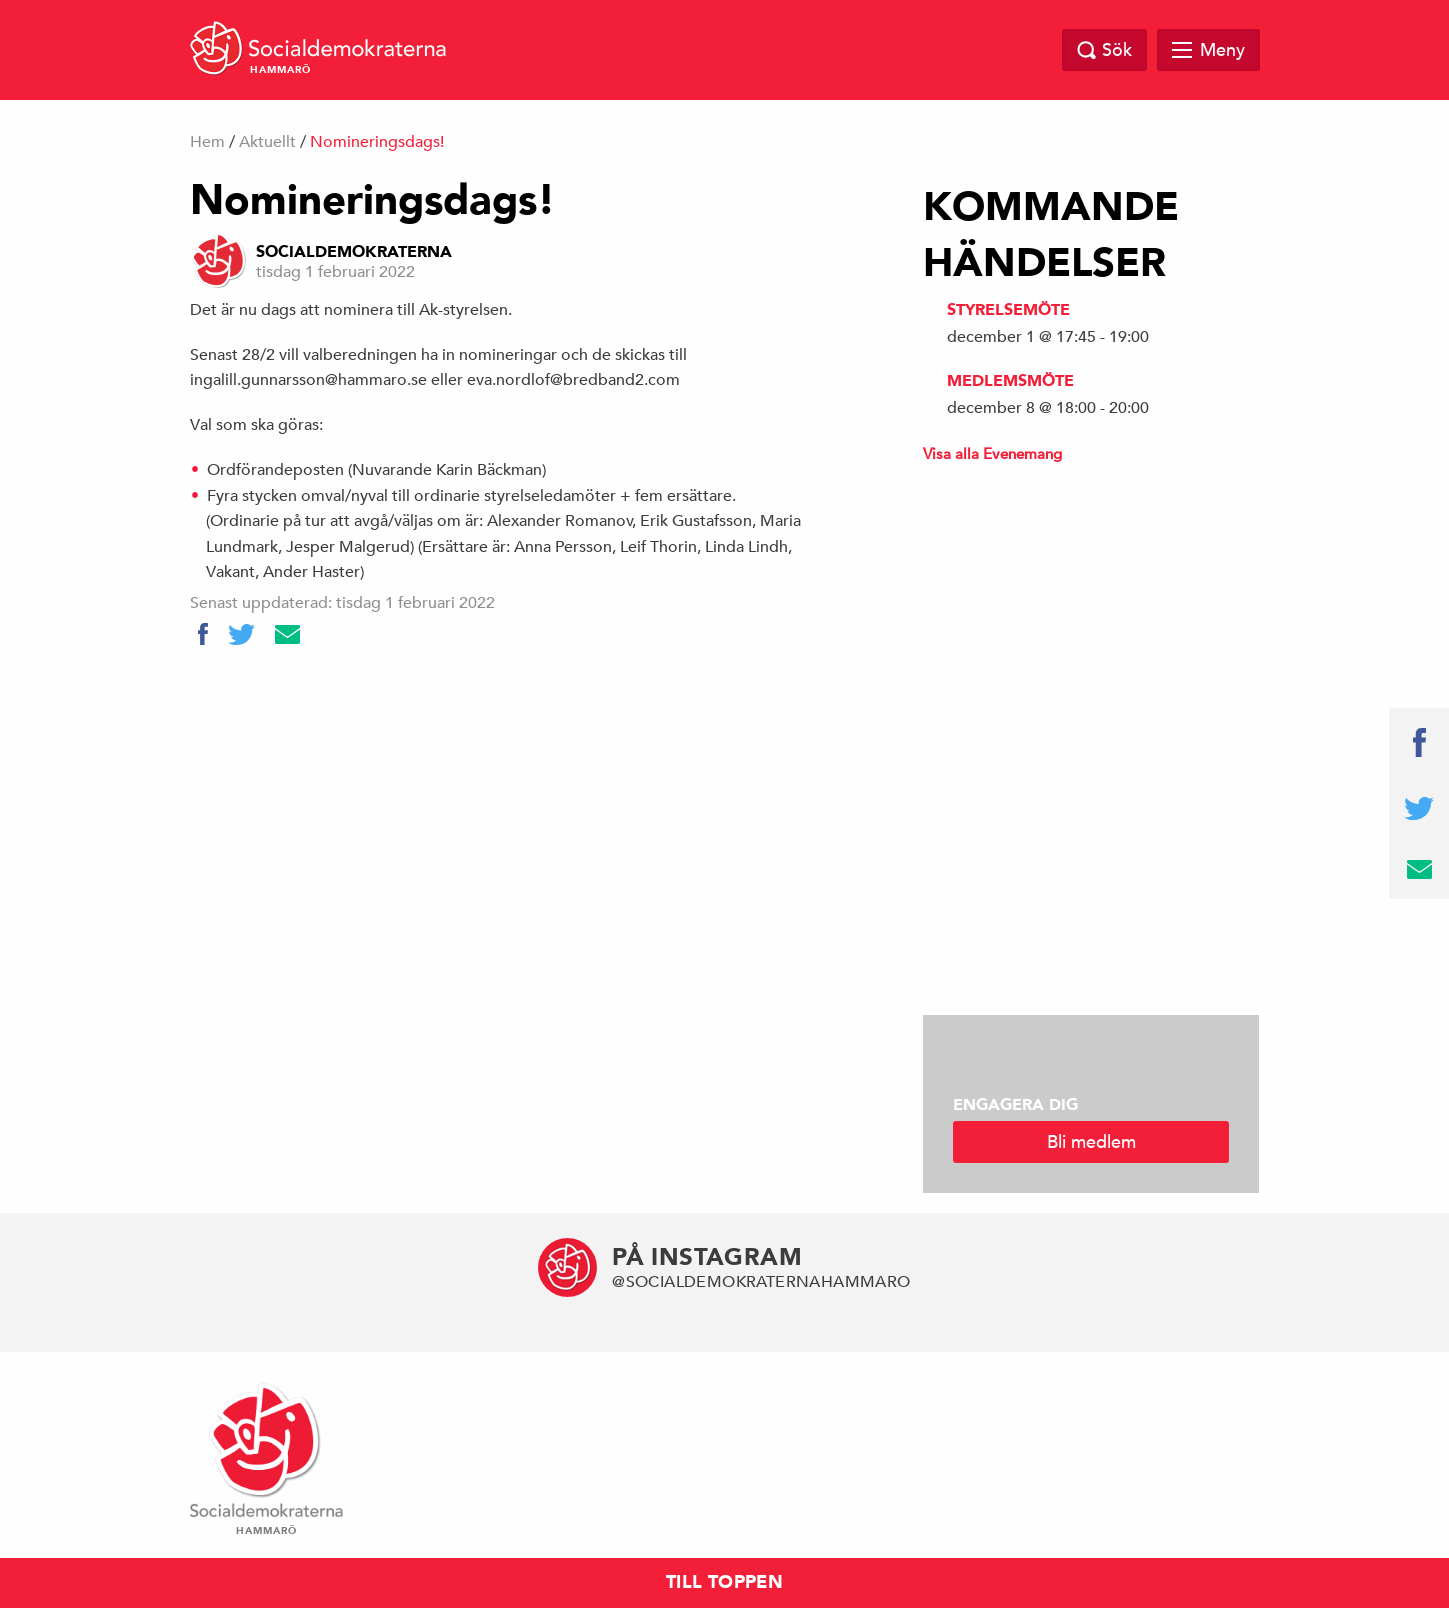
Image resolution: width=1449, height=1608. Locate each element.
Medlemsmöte (1010, 381)
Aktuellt (267, 142)
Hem (207, 142)
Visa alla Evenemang (992, 453)
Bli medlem (1091, 1141)
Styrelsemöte (1008, 310)
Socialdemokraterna (354, 252)
